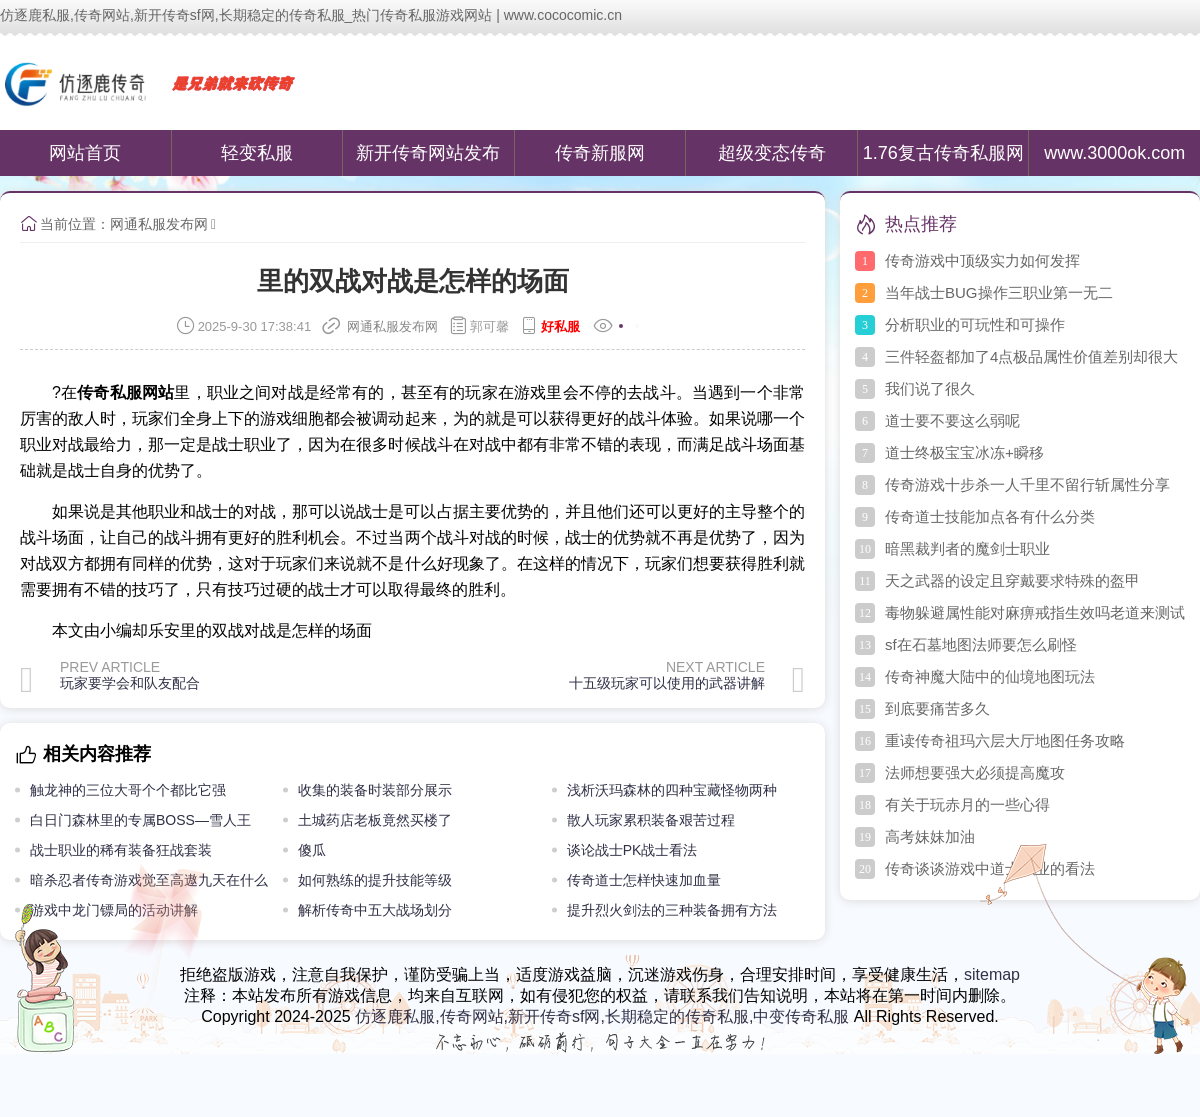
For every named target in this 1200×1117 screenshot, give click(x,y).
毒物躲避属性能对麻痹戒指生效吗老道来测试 (1035, 612)
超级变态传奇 (772, 153)
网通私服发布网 (159, 224)
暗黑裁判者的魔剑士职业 (967, 548)
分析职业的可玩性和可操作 (975, 324)
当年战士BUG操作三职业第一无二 (999, 292)
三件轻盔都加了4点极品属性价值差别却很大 (1031, 356)
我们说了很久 (930, 388)
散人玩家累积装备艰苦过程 (651, 820)
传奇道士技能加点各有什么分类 (990, 516)
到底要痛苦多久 (937, 708)
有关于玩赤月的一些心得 (967, 804)
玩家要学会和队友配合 (130, 683)
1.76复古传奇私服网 (943, 153)
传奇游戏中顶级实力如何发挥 (982, 260)
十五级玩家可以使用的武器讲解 (667, 683)
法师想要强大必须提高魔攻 (975, 772)
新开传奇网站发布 (428, 153)
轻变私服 (257, 153)
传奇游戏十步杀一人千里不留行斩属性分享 (1027, 484)
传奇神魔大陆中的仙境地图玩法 (990, 676)
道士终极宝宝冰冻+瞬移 (964, 452)
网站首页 (85, 153)
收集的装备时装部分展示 (375, 790)
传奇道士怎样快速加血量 (644, 880)
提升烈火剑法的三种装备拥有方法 (672, 910)
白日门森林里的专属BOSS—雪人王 (140, 820)
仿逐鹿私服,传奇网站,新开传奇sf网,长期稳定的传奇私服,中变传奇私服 (602, 1016)
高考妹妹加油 (930, 836)
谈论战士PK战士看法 (632, 850)
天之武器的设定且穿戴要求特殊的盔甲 (1012, 580)
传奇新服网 (600, 153)
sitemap (992, 974)
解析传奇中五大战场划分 (375, 910)
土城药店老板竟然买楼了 (375, 820)
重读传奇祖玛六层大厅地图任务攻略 (1005, 740)
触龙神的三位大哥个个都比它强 (128, 790)
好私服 (560, 326)
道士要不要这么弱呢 (952, 420)
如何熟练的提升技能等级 (375, 880)
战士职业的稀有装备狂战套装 (121, 850)
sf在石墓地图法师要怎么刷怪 (981, 644)
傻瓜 (312, 850)
